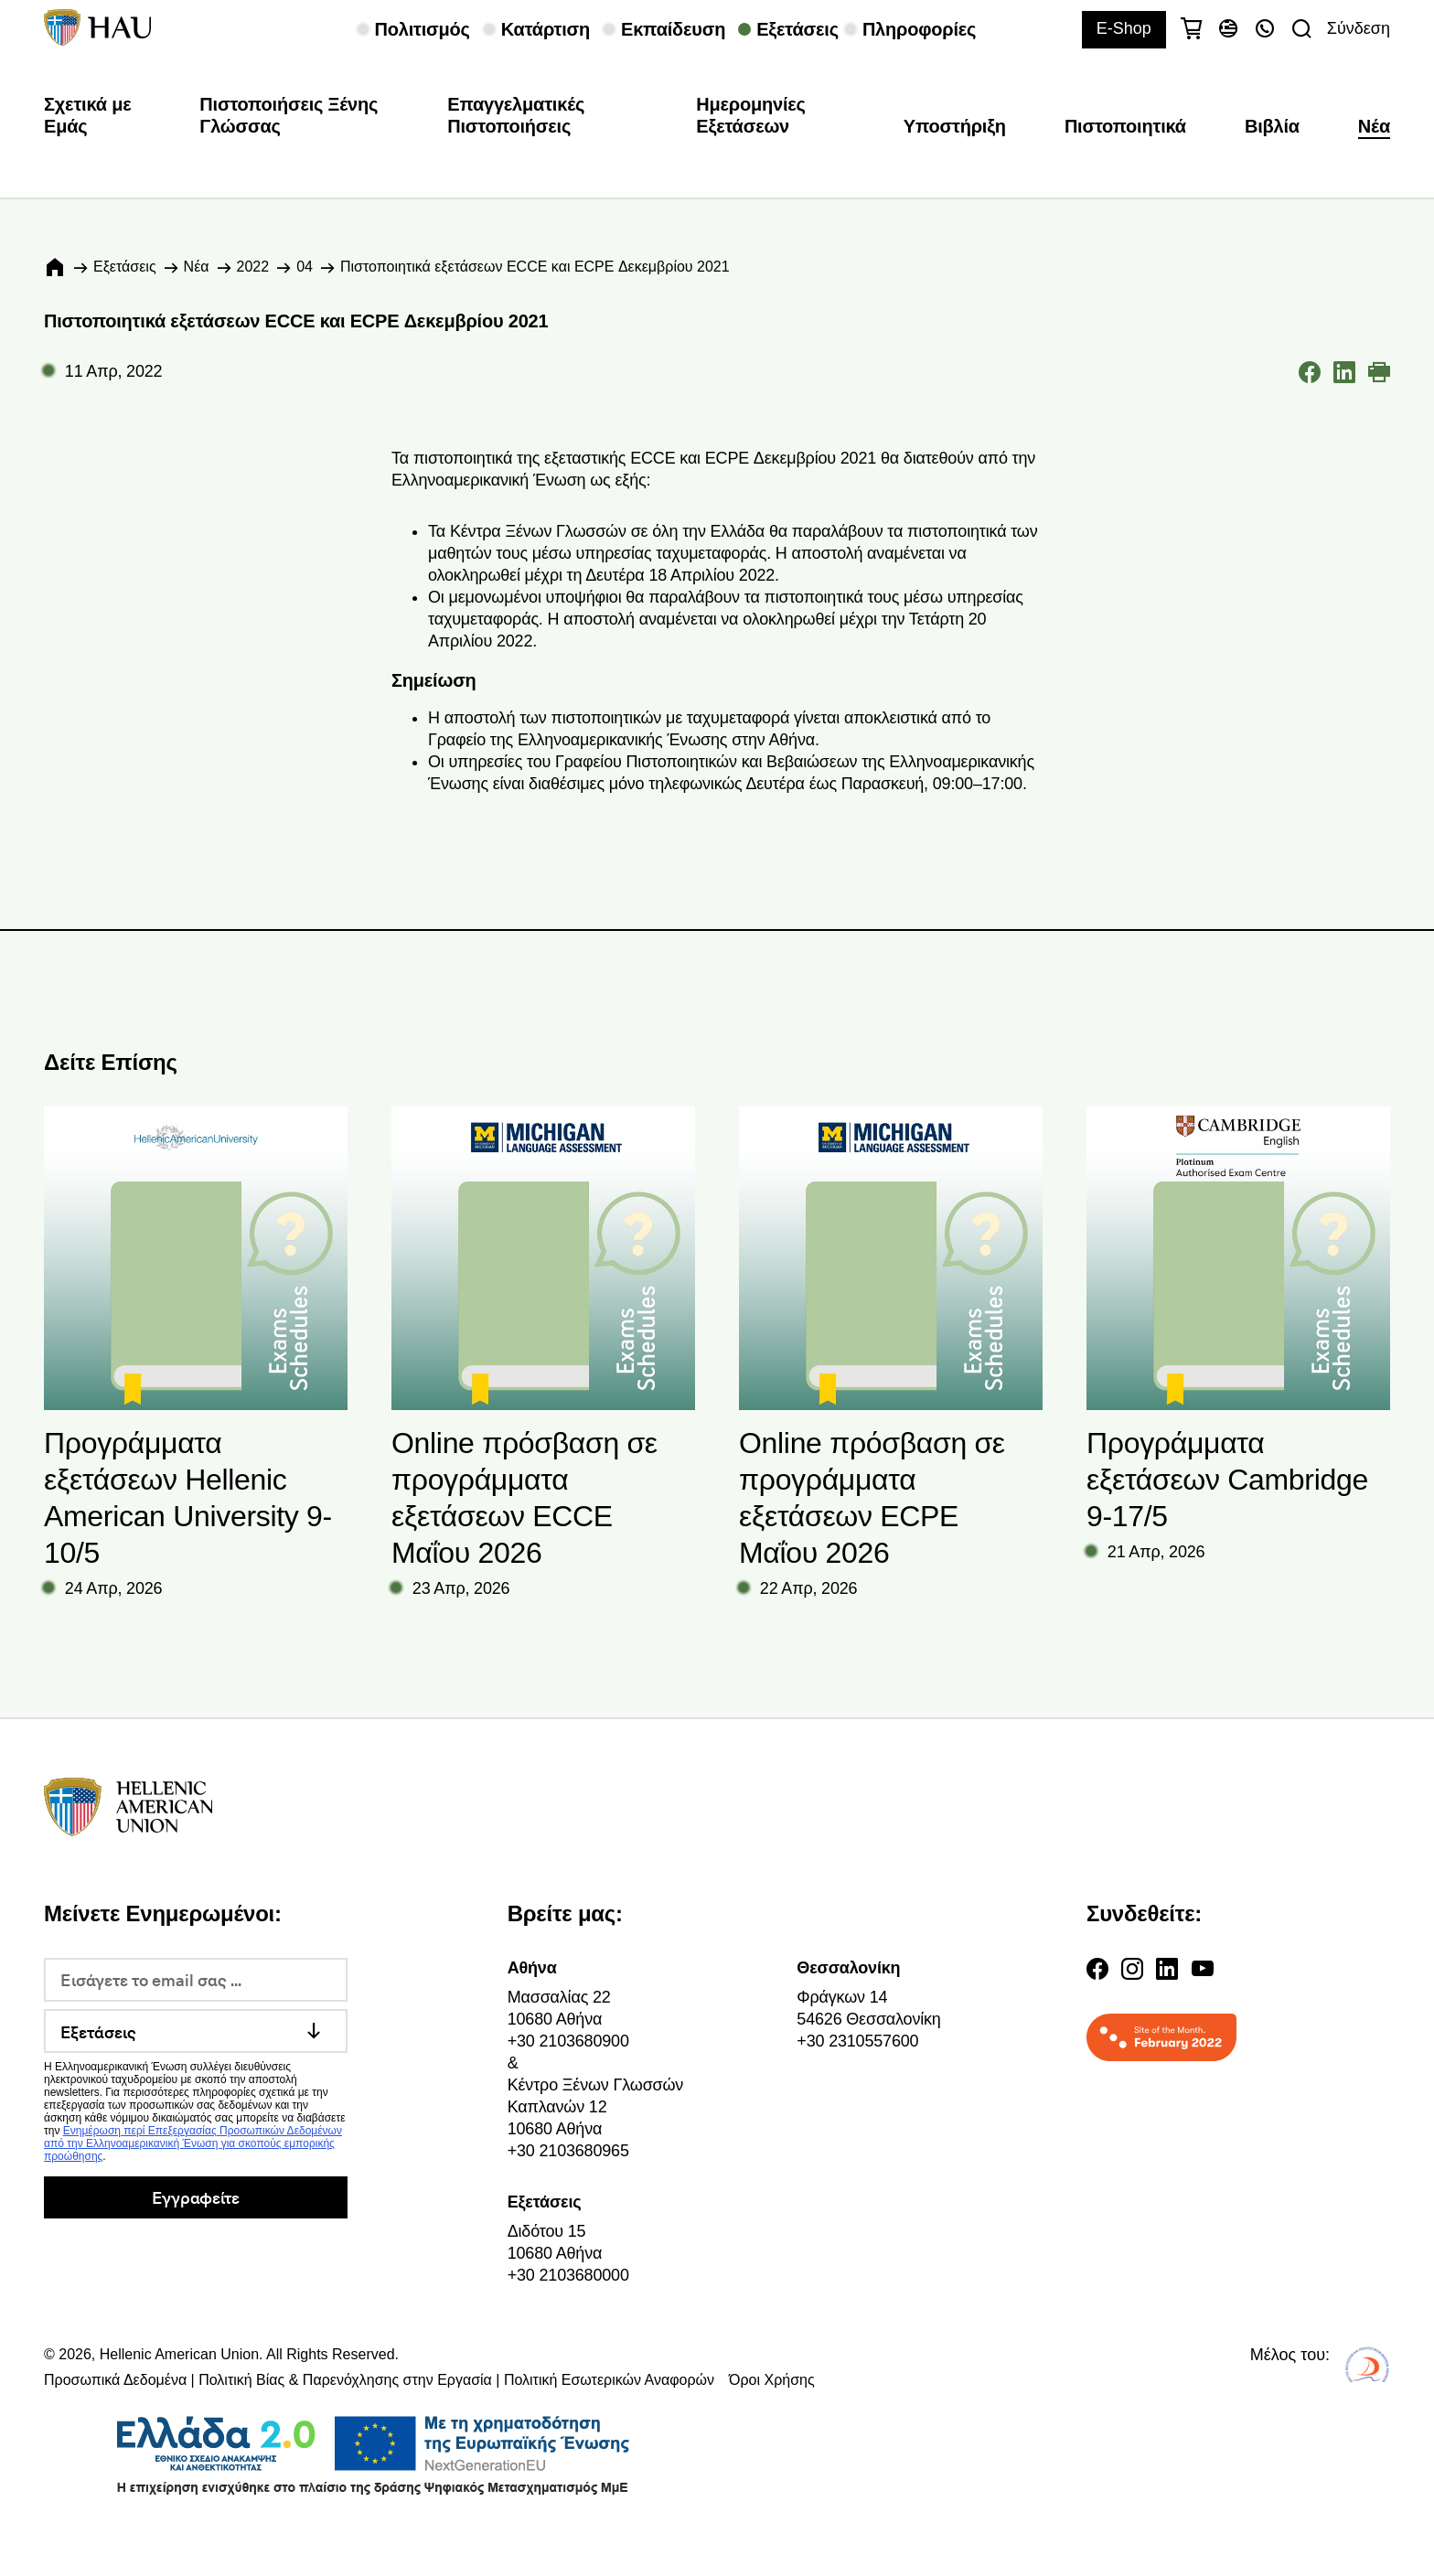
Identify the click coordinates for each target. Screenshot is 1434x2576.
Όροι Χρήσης (772, 2380)
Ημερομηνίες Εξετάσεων (751, 115)
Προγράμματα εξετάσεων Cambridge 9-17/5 (1227, 1480)
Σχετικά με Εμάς (87, 115)
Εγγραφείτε (195, 2197)
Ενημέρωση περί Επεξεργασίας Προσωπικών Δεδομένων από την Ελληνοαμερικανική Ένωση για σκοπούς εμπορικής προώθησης (193, 2143)
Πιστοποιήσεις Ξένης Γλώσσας (288, 115)
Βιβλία (1272, 126)
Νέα (1374, 126)
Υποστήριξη (955, 126)
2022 (253, 266)
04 (304, 266)
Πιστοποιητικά (1125, 126)
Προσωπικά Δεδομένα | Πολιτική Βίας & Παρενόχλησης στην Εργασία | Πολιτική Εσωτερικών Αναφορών (379, 2380)
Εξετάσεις (124, 266)
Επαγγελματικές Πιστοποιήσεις (515, 115)
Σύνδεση (1358, 28)
